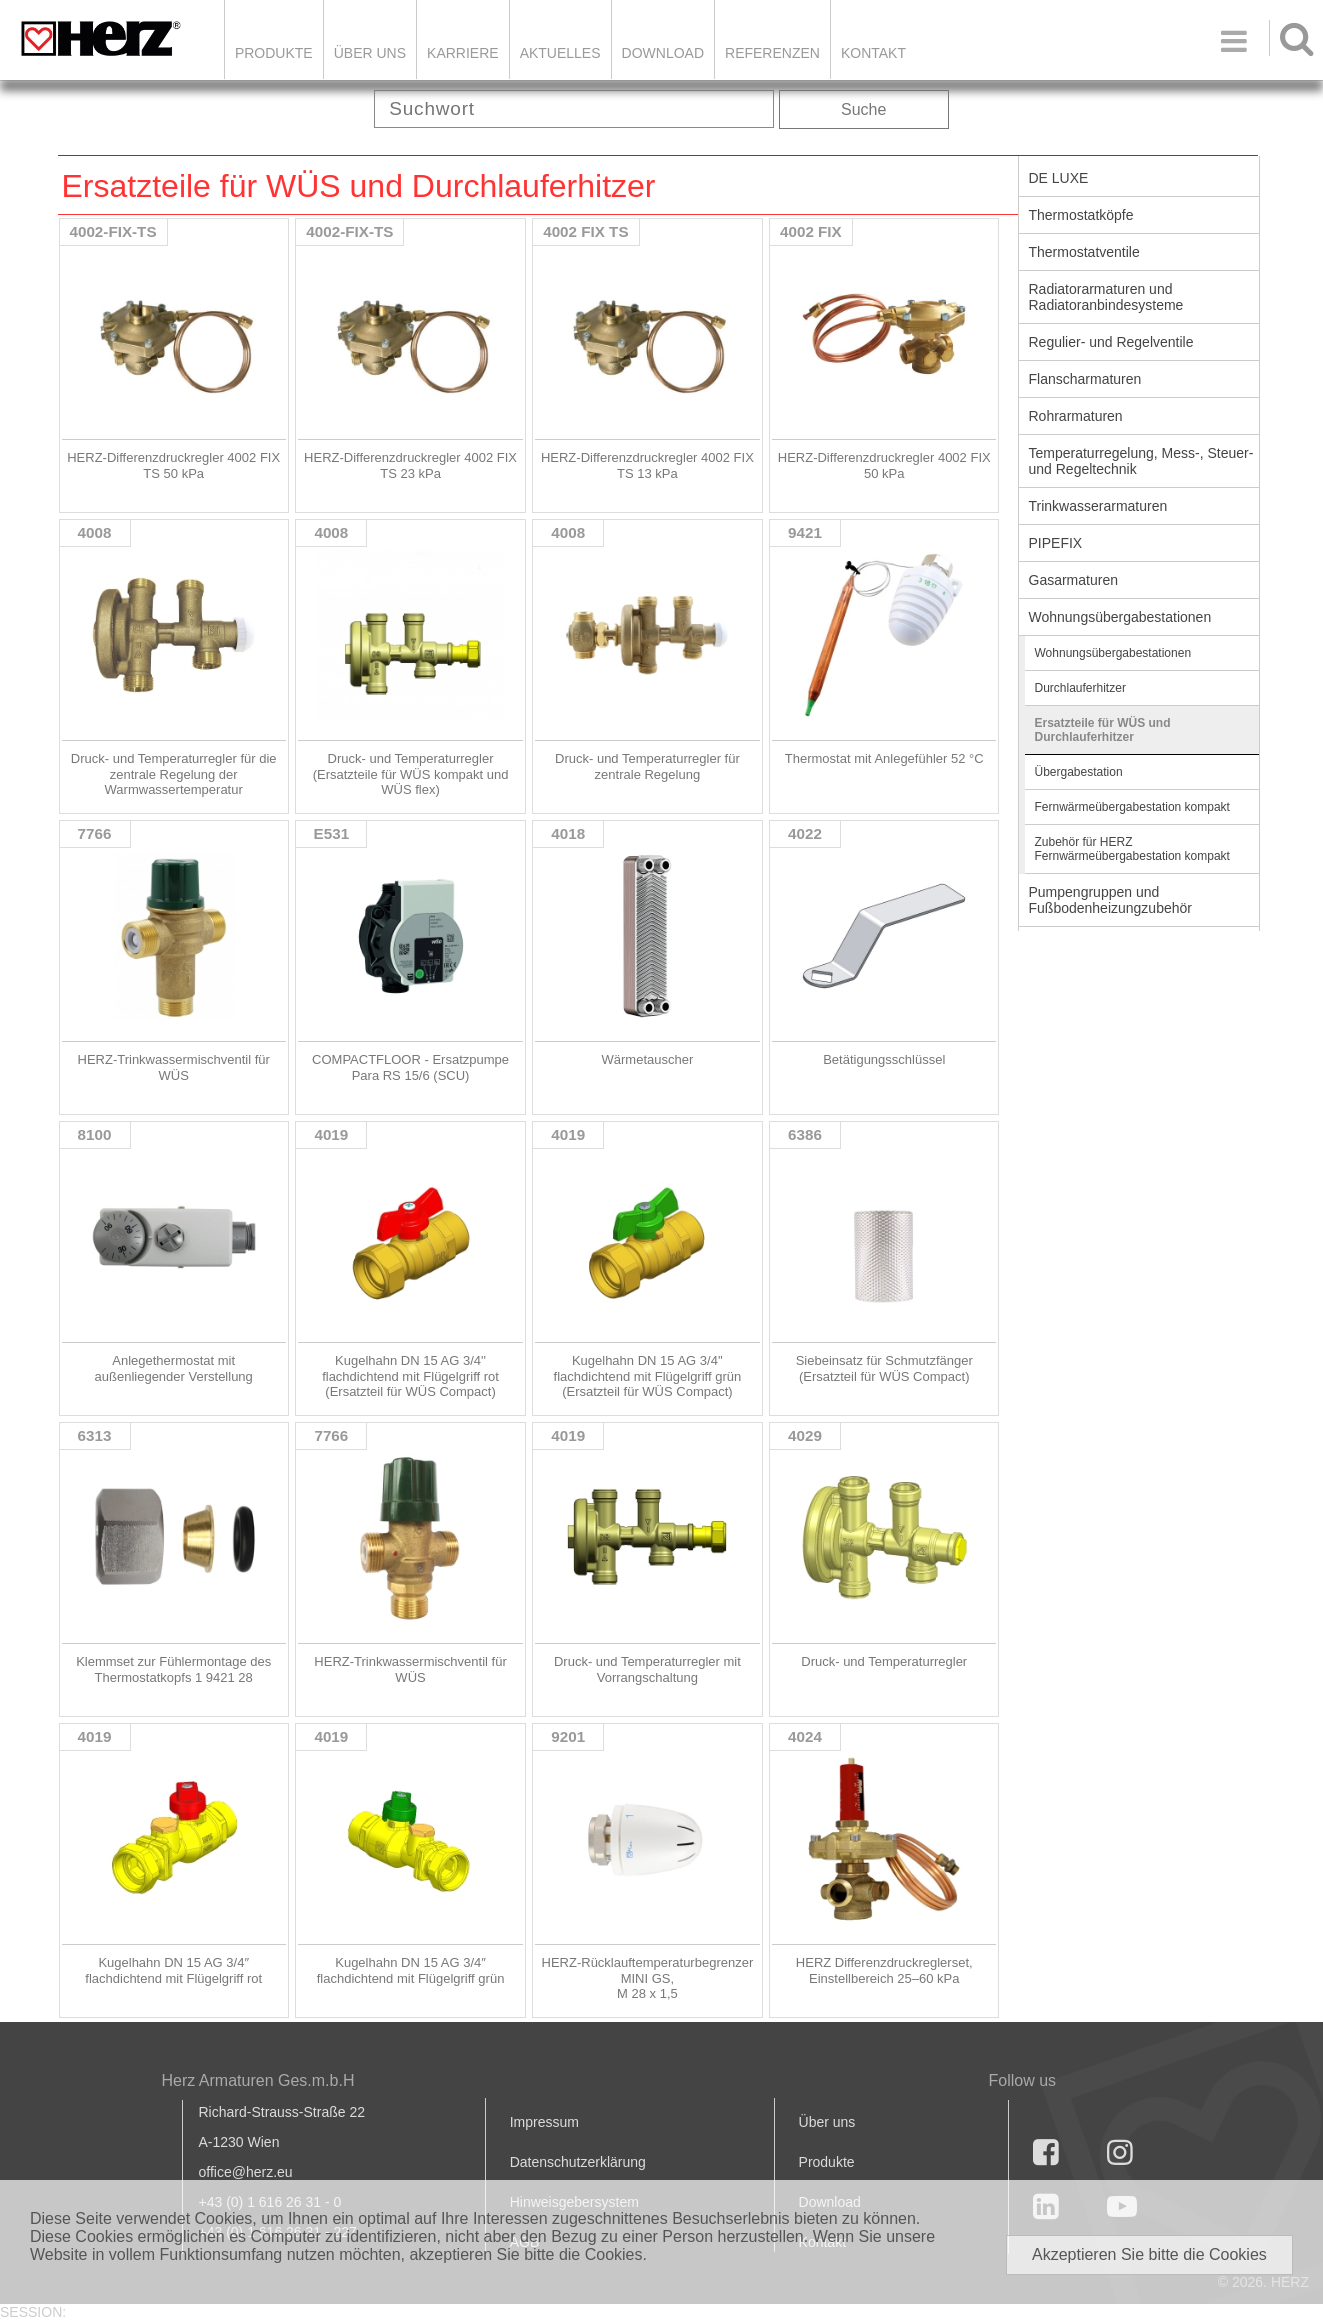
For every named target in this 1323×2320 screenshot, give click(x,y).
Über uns (827, 2122)
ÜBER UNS (370, 53)
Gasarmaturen (1073, 580)
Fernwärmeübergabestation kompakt (1132, 807)
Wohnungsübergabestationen (1120, 617)
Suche (863, 109)
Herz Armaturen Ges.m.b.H (258, 2080)
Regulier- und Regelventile (1111, 342)
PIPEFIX (1056, 543)
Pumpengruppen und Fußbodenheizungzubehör (1110, 900)
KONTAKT (873, 53)
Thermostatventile (1084, 252)
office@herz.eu (246, 2172)
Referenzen (772, 53)
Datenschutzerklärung (578, 2162)
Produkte (274, 53)
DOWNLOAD (663, 53)
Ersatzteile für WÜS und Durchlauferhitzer (1103, 730)
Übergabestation (1079, 772)
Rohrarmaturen (1076, 416)
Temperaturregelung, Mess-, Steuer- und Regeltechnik (1141, 461)
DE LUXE (1059, 178)
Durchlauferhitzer (1080, 688)
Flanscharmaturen (1085, 379)
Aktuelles (560, 53)
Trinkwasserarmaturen (1098, 506)
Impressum (544, 2122)
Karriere (463, 53)
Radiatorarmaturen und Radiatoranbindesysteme (1106, 297)
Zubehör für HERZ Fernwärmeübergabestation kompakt (1132, 849)
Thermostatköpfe (1081, 215)
